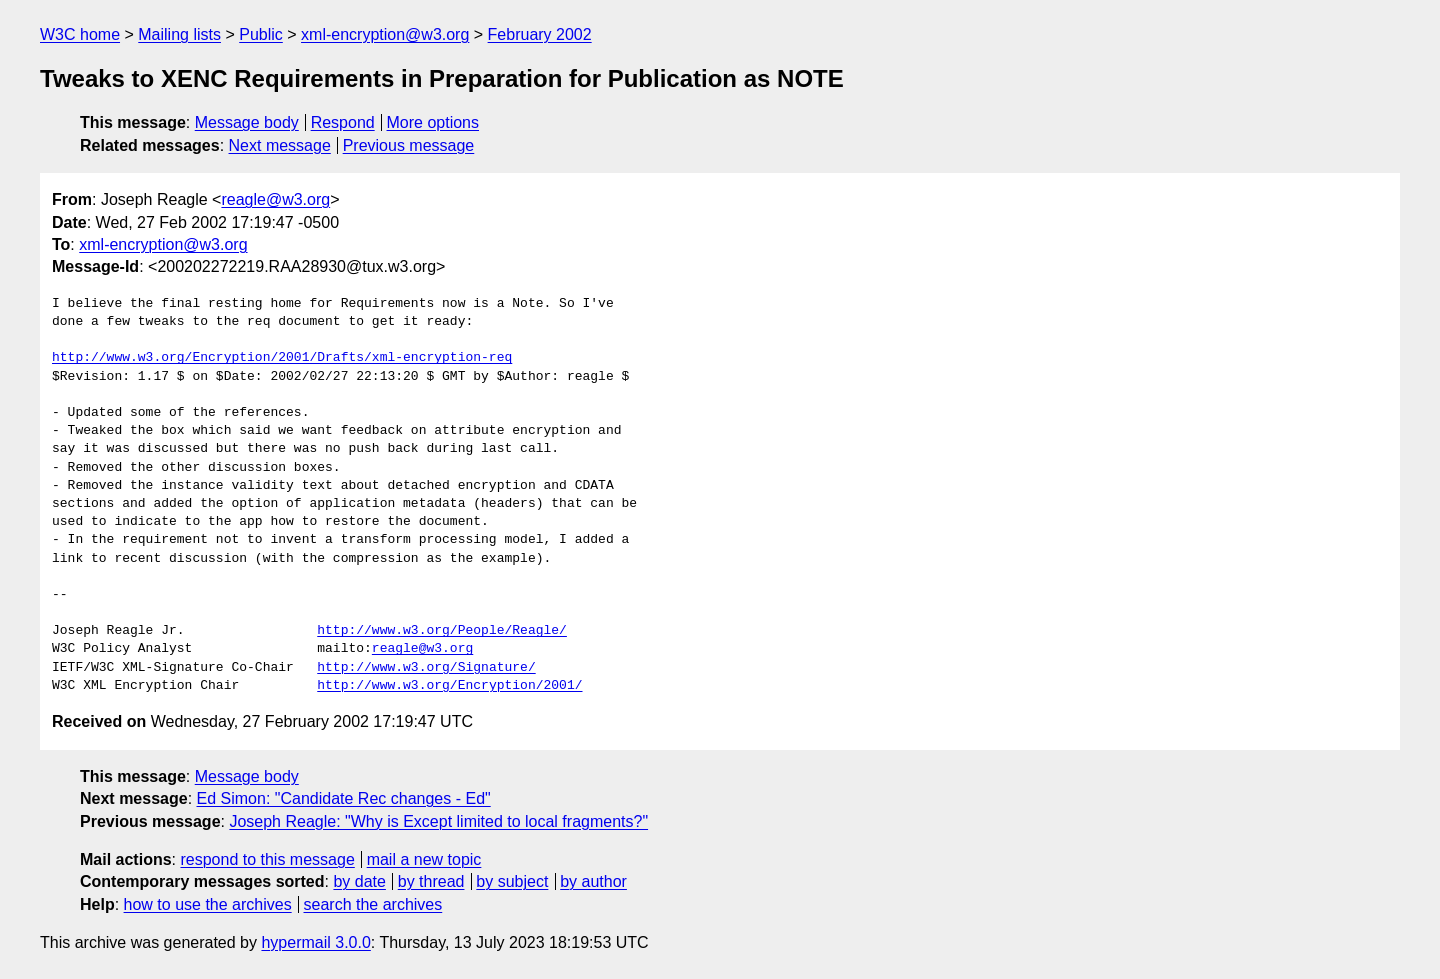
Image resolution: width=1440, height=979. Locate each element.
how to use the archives (208, 904)
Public (261, 34)
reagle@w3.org (275, 199)
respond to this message (267, 859)
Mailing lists (179, 34)
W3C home (80, 34)
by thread (431, 881)
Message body (247, 122)
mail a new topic (424, 859)
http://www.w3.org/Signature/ (426, 668)
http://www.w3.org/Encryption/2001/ (449, 686)
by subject (512, 881)
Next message (280, 145)
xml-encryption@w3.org (385, 34)
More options (433, 122)
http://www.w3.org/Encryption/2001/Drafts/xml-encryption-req (282, 358)
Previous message (409, 145)
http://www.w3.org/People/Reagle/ (442, 631)
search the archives (373, 904)
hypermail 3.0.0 (315, 942)
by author (593, 881)
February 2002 (540, 34)
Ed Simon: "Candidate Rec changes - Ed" (344, 798)
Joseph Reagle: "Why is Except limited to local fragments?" (438, 821)
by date (359, 881)
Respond (343, 122)
